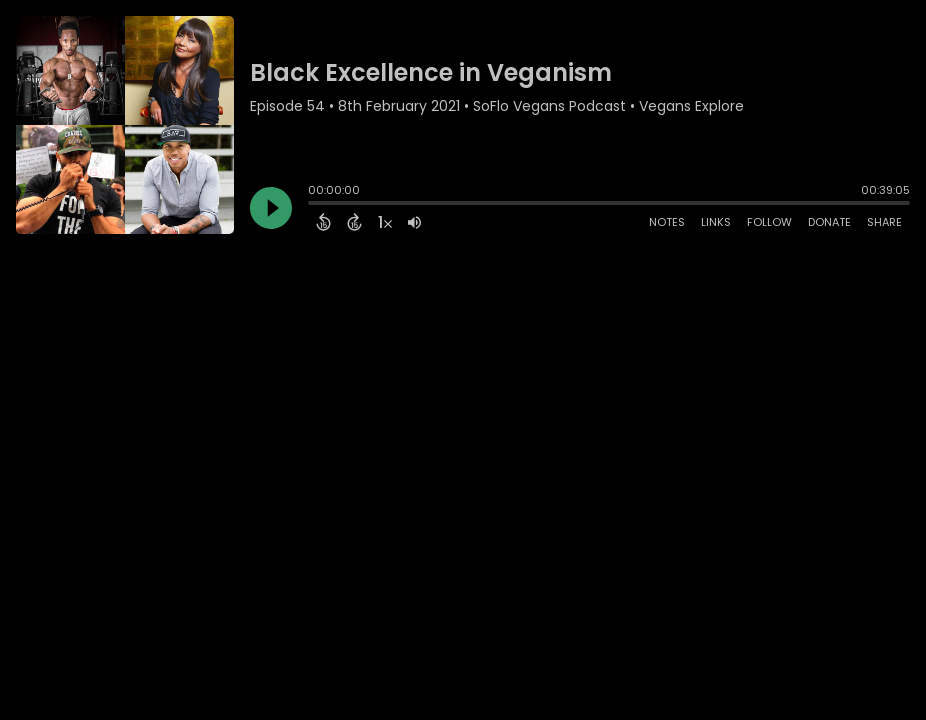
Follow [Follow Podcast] (769, 222)
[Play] (271, 208)
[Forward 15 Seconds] (354, 222)
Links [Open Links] (716, 222)
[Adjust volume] (414, 222)
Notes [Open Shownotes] (667, 222)
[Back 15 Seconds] (323, 222)
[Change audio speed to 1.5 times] (385, 222)
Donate (829, 222)
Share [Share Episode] (884, 222)
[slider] (313, 205)
